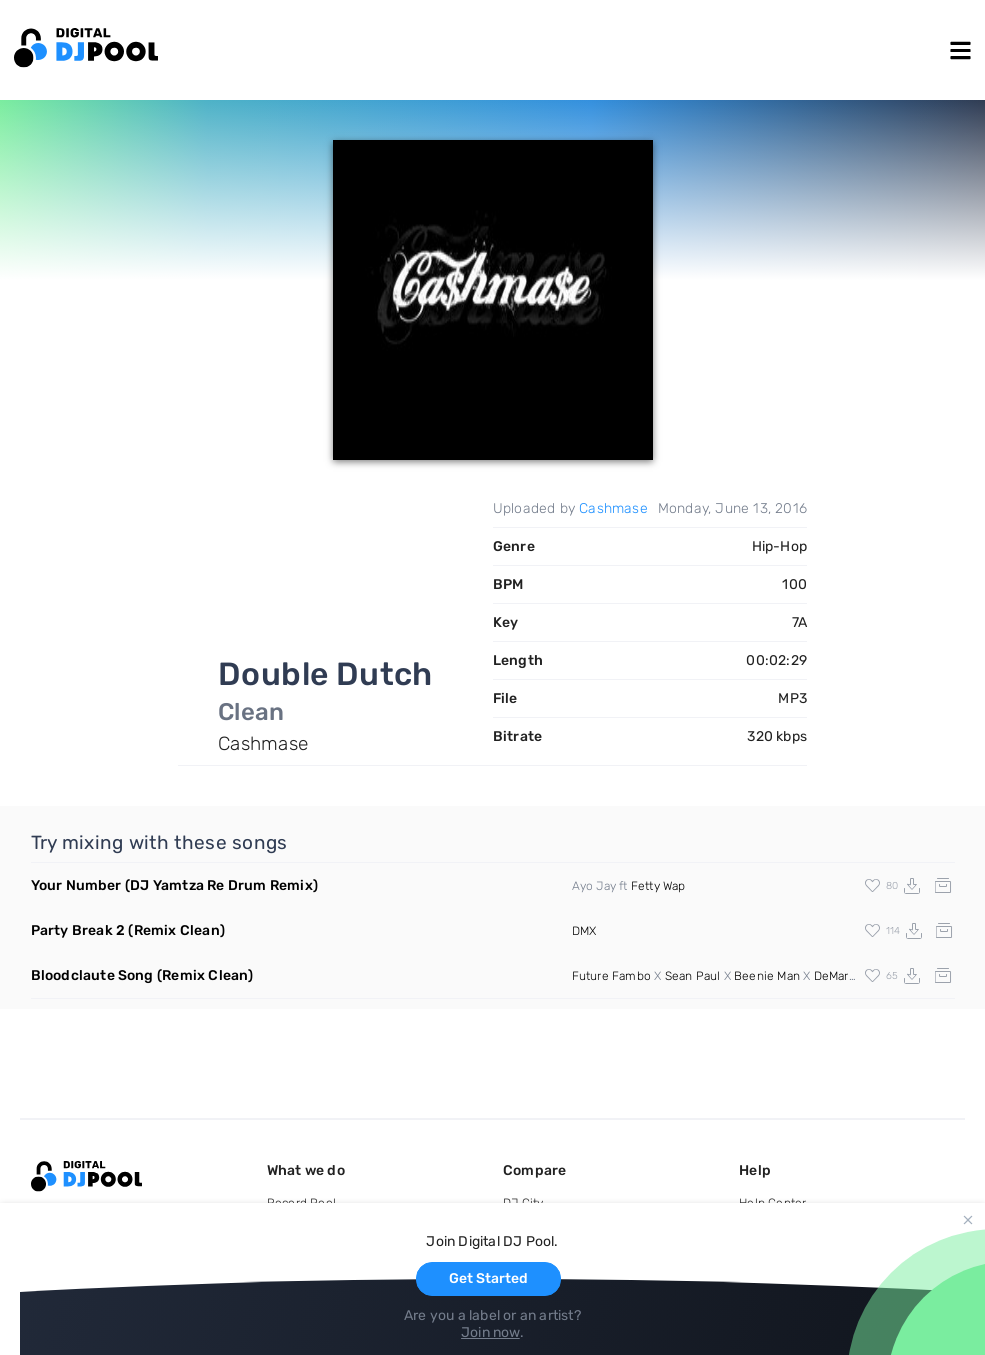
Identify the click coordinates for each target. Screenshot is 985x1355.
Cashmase (613, 508)
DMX (584, 931)
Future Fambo (611, 976)
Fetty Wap (658, 886)
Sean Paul (693, 976)
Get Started (488, 1278)
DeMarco (838, 976)
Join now (490, 1332)
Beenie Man (767, 976)
